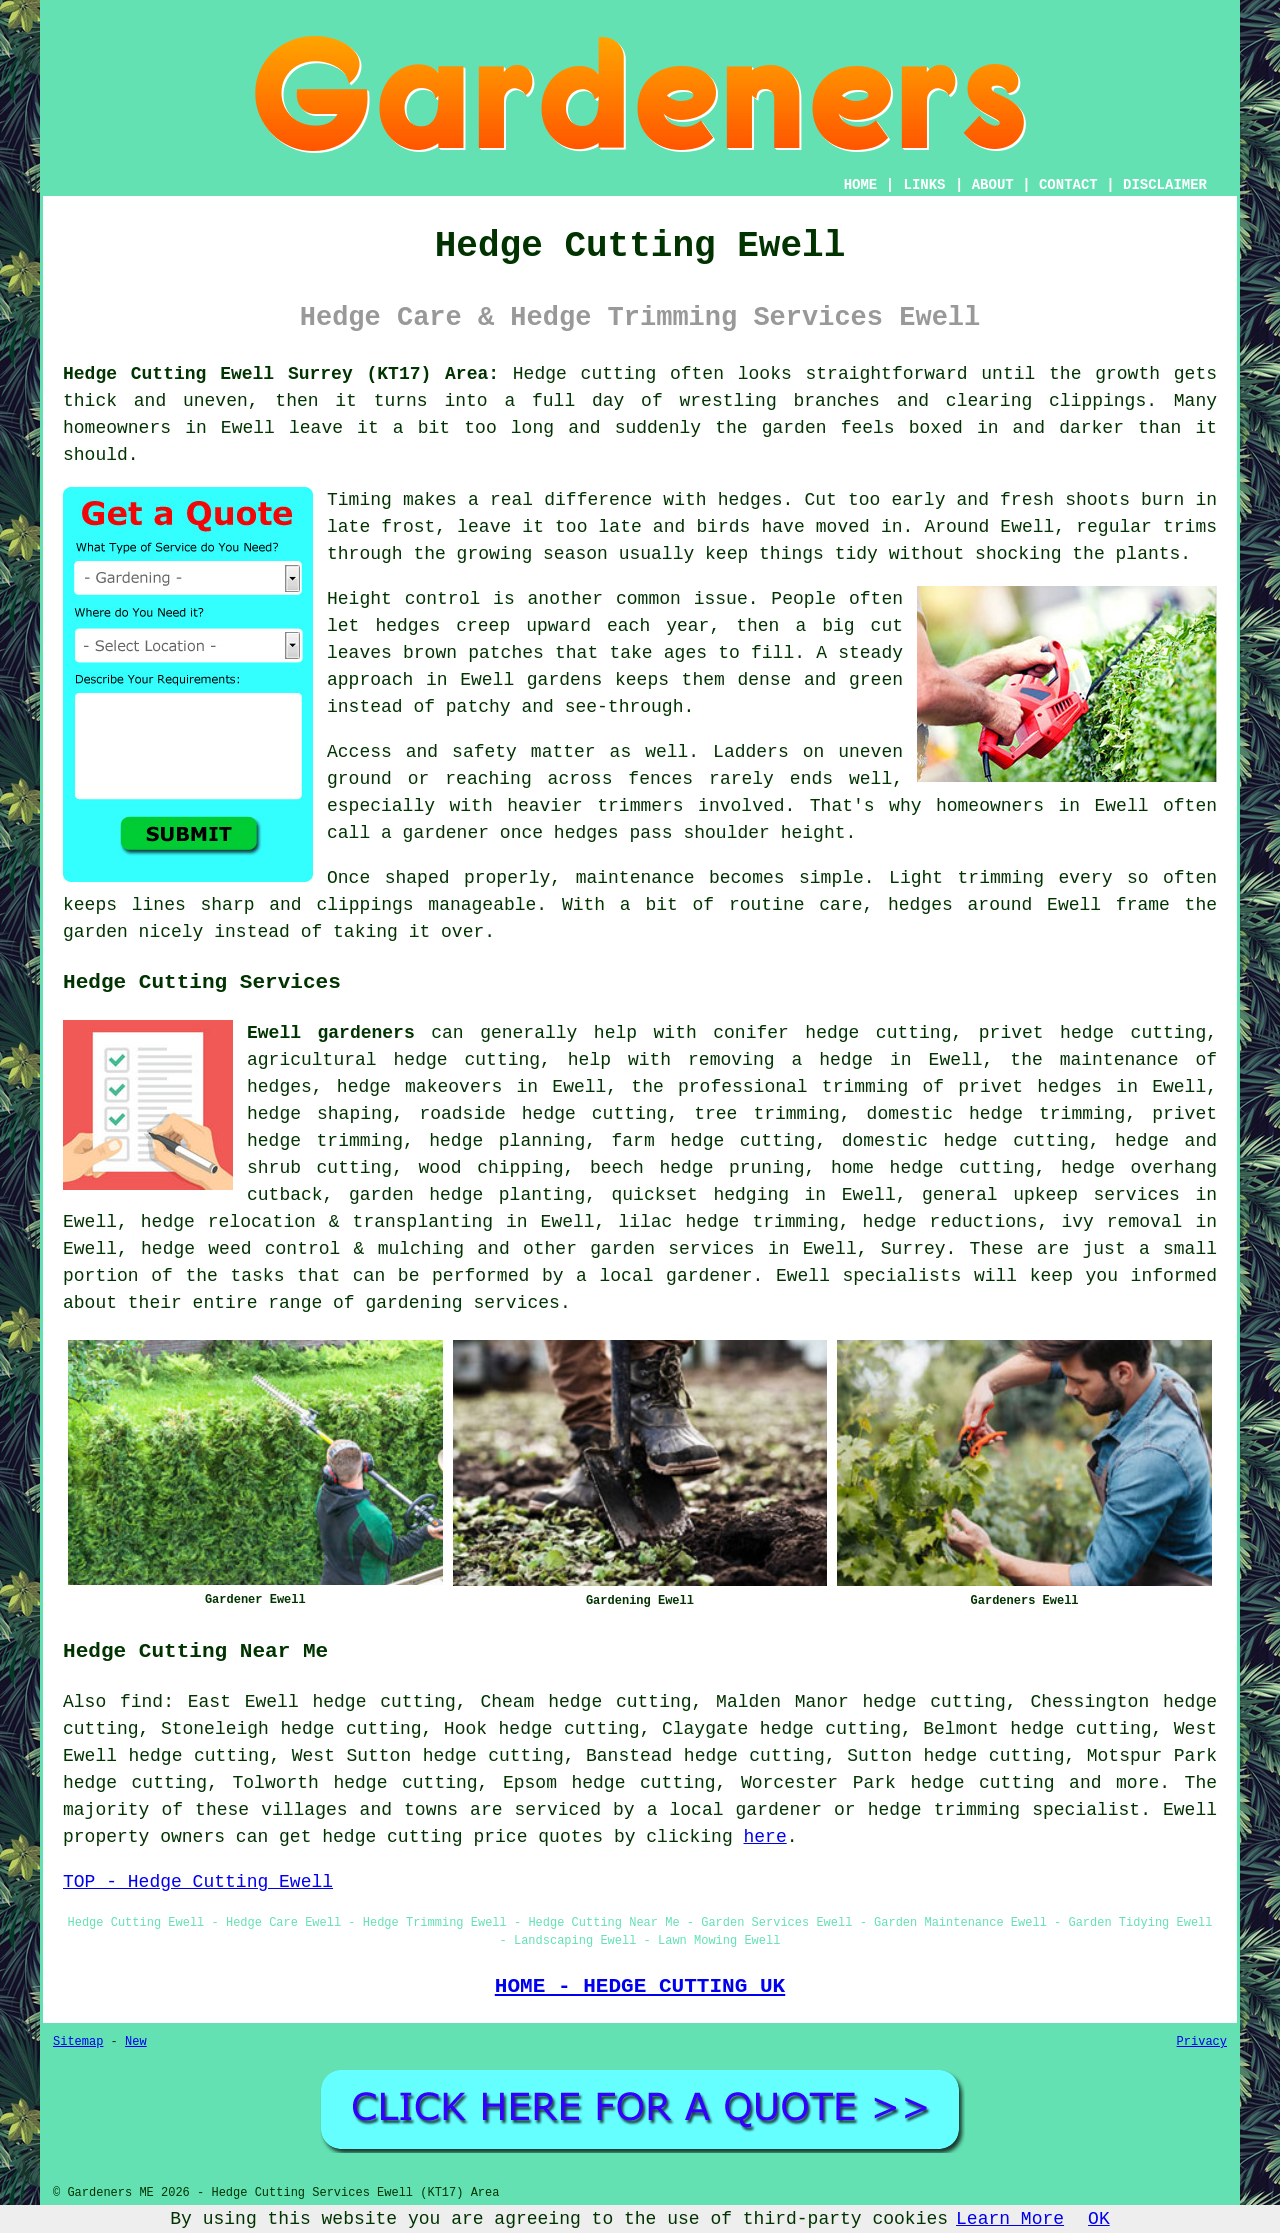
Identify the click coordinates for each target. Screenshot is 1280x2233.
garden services (672, 1249)
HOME (861, 185)
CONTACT (1068, 185)
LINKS (924, 185)
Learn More (1010, 2219)
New (136, 2042)
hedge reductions (950, 1222)
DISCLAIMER (1165, 185)
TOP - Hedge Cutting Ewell (198, 1882)
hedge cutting (742, 1141)
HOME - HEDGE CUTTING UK (640, 1986)
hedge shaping (320, 1114)
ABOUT (993, 185)
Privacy (1202, 2042)
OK (1099, 2219)
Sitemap (78, 2042)
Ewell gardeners (331, 1033)
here (765, 1837)
